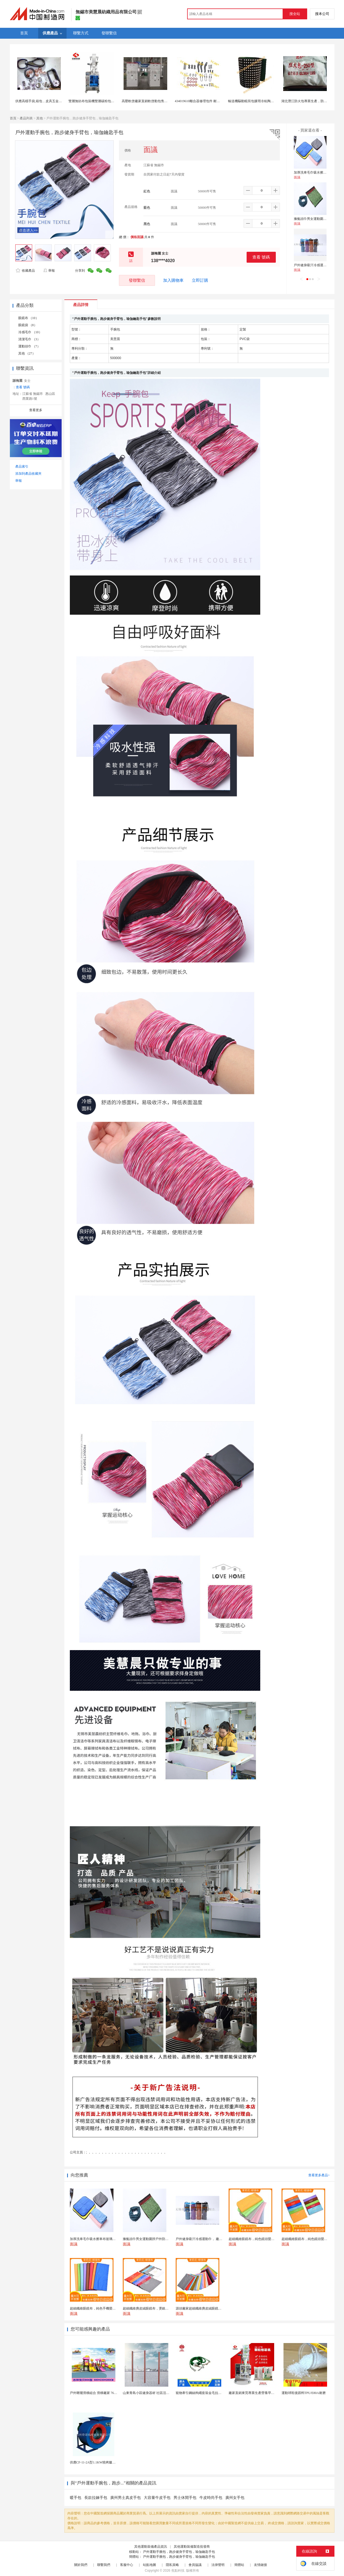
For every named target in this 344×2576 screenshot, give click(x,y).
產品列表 (26, 118)
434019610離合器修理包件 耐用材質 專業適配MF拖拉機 (215, 101)
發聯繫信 (137, 280)
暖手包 (75, 2498)
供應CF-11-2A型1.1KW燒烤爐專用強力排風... (102, 2462)
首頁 (13, 118)
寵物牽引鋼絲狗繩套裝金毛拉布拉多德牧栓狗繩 (210, 2393)
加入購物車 (173, 280)
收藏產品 (25, 270)
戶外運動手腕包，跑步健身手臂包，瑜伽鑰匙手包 (179, 2552)
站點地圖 (149, 2565)
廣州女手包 (234, 2498)
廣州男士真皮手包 (125, 2498)
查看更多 (35, 410)
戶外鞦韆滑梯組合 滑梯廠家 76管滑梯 (97, 2393)
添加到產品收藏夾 (28, 473)
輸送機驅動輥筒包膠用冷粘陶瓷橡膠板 (256, 101)
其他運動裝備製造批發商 (192, 2546)
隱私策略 (172, 2565)
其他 (39, 118)
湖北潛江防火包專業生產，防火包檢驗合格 (312, 101)
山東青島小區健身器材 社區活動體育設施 (153, 2393)
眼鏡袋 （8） (27, 325)
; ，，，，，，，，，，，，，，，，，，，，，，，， (126, 2152)
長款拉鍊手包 (95, 2498)
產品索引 (21, 466)
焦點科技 (177, 2570)
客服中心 (126, 2565)
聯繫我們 (103, 2565)
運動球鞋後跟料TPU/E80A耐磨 (304, 2393)
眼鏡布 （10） (28, 318)
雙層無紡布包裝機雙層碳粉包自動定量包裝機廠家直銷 (107, 101)
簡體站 (239, 2565)
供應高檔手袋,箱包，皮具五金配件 (40, 101)
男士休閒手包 (185, 2498)
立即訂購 (200, 280)
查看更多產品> (319, 2175)
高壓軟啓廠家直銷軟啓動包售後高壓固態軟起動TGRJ (160, 101)
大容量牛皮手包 (157, 2498)
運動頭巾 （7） (29, 346)
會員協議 (195, 2565)
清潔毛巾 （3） (29, 339)
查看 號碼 (261, 257)
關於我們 (80, 2565)
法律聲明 (218, 2565)
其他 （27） (26, 353)
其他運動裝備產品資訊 (150, 2546)
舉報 (49, 270)
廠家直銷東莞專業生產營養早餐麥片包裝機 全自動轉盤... (269, 2393)
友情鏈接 (260, 2565)
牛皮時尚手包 (210, 2498)
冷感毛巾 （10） (30, 332)
